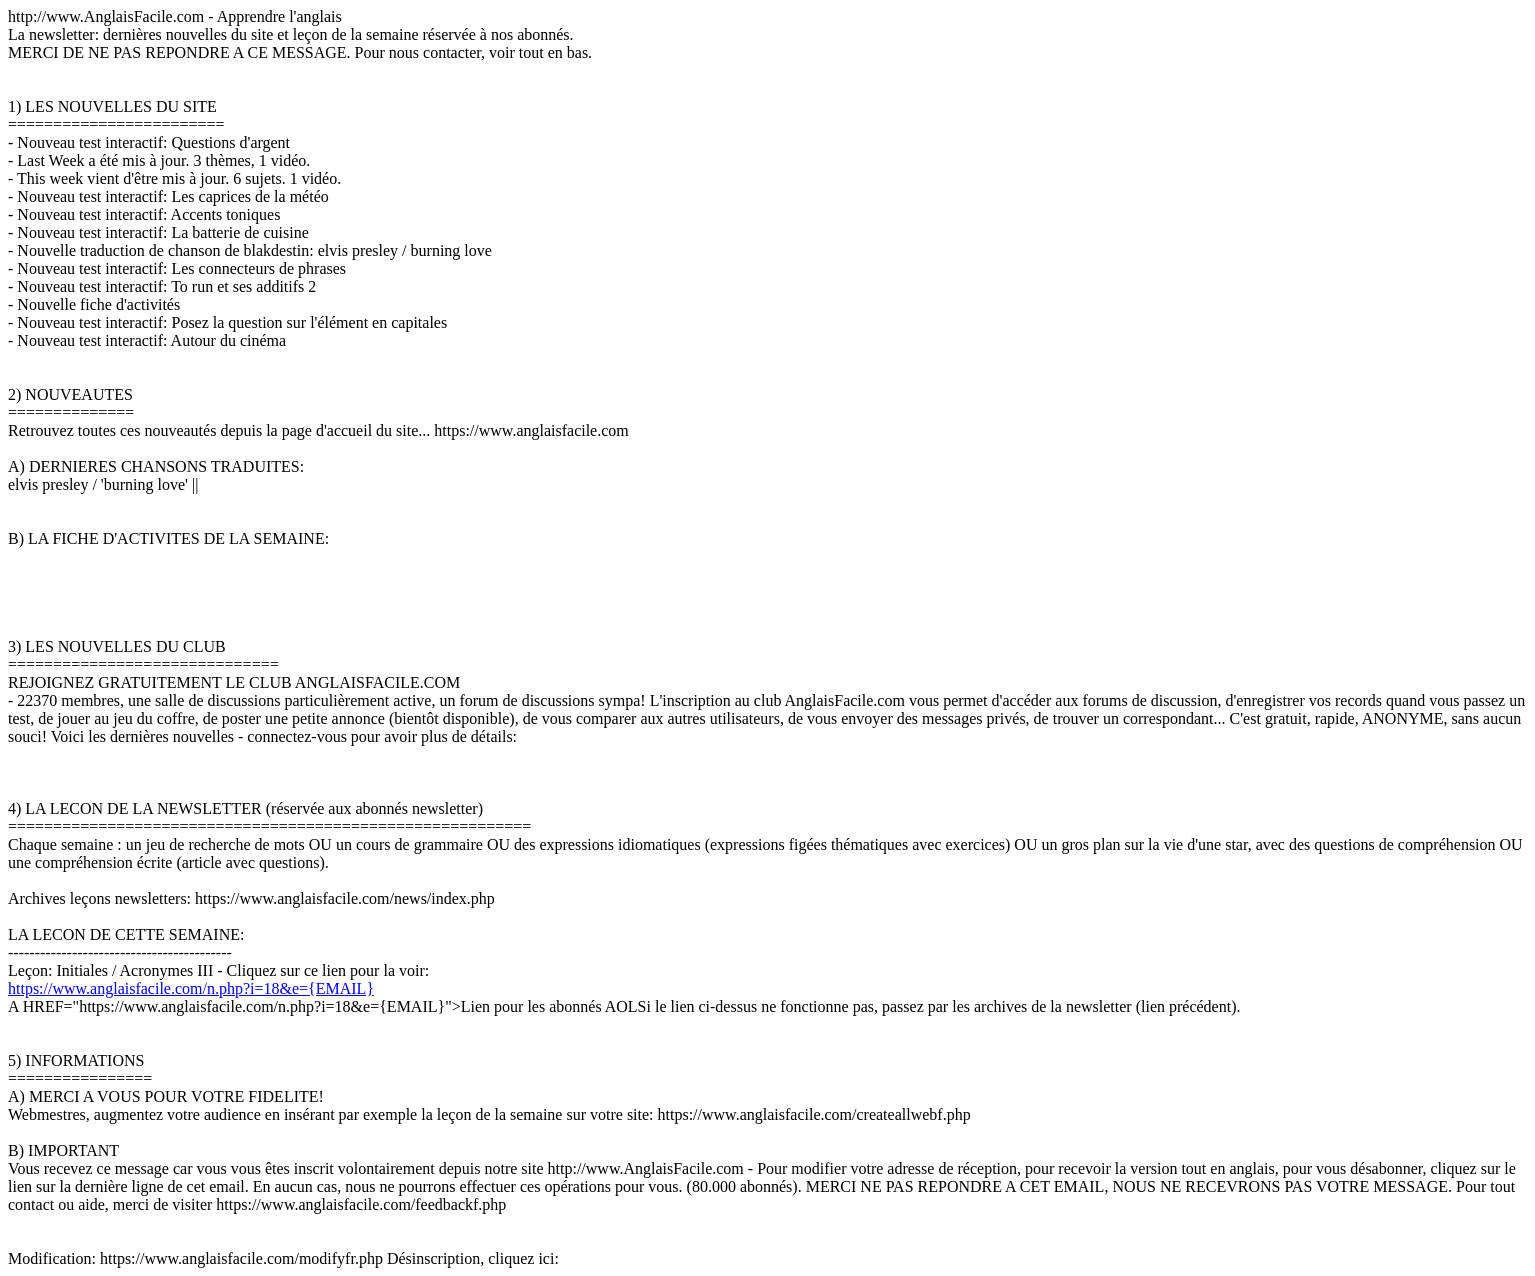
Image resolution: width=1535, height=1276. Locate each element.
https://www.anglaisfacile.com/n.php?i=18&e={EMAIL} (191, 988)
